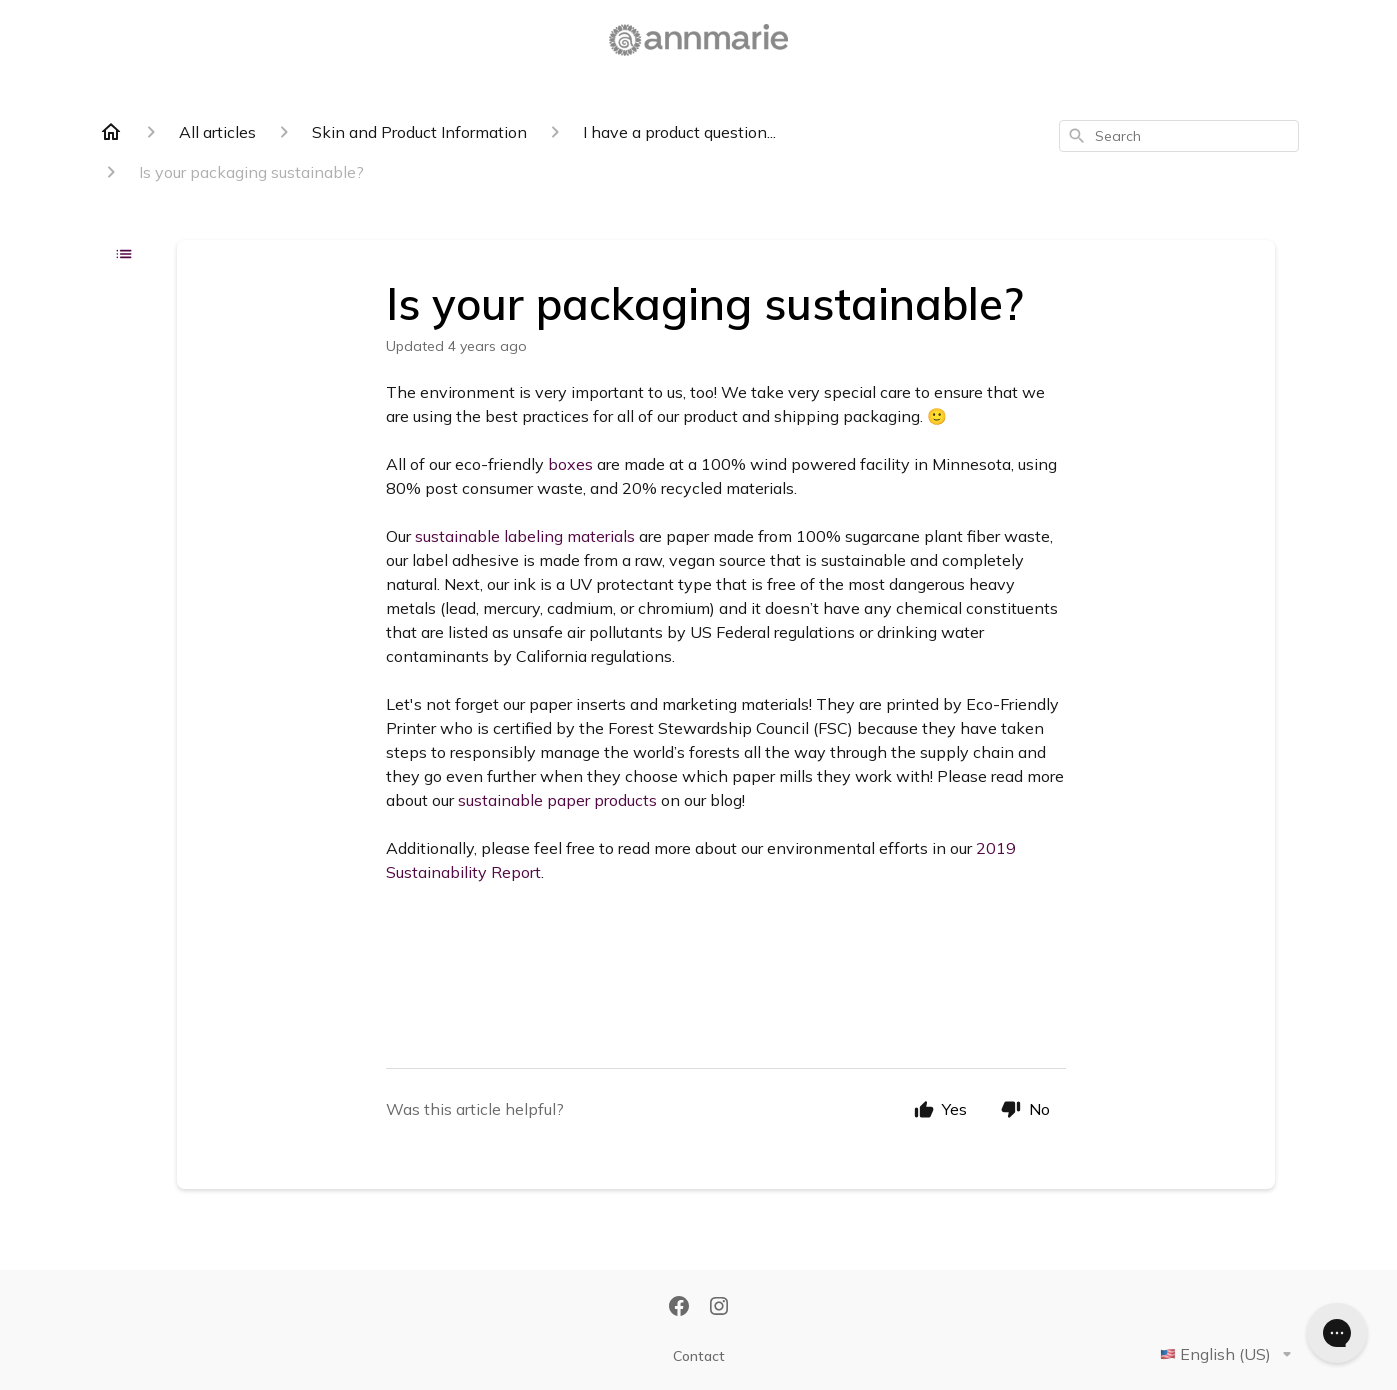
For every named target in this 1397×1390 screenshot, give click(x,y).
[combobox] (1179, 136)
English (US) (1229, 1354)
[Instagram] (719, 1308)
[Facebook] (679, 1308)
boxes (570, 464)
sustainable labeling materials (525, 536)
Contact (699, 1356)
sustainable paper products (557, 800)
